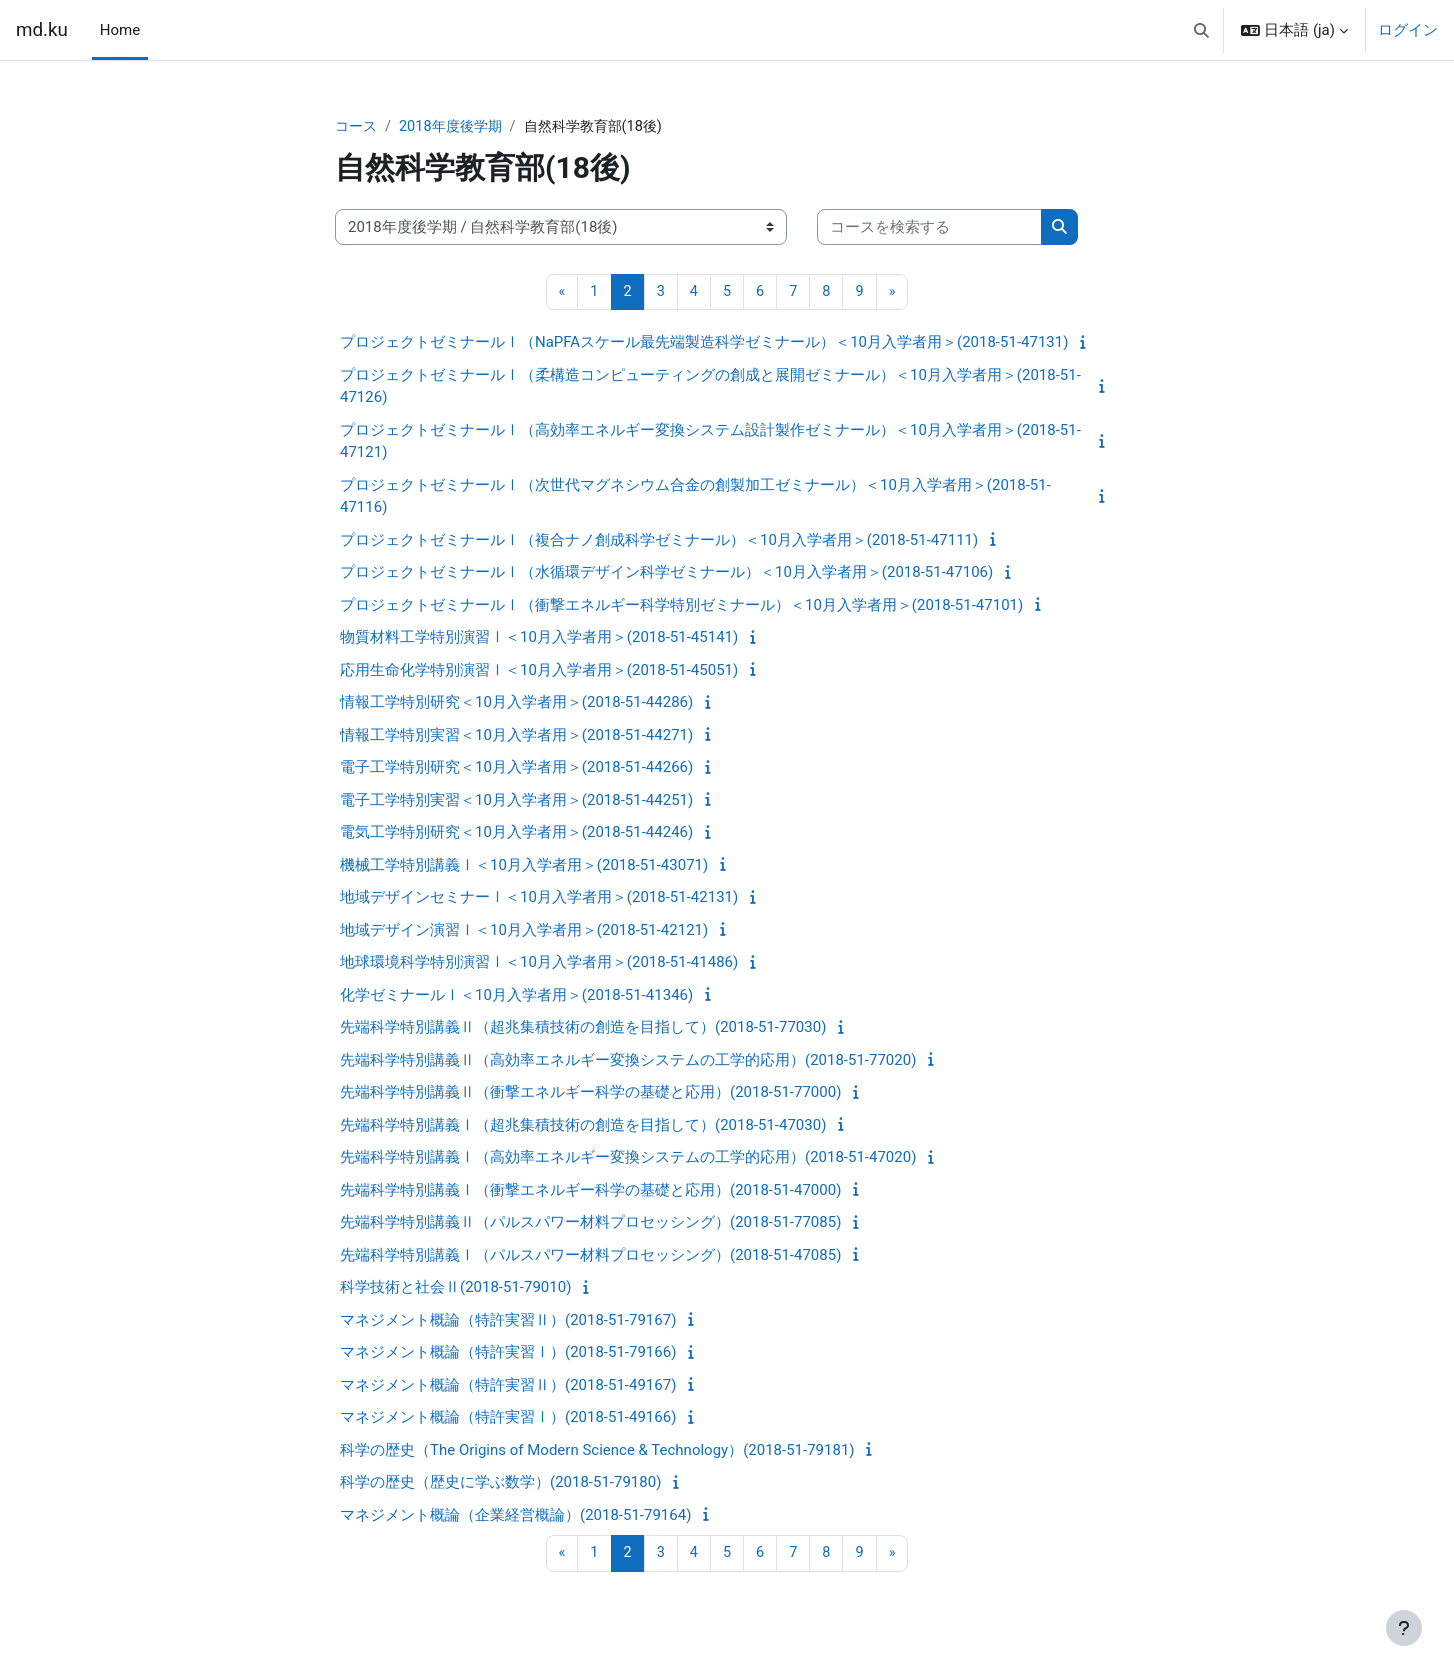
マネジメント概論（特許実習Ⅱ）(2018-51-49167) (508, 1386)
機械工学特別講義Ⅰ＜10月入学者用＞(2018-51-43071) (524, 866)
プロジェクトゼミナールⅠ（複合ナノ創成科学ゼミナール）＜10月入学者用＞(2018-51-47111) (659, 541)
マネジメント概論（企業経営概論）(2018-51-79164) (515, 1516)
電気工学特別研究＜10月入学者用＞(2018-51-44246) (516, 834)
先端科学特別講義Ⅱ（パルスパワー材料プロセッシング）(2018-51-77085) (590, 1224)
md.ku (42, 30)
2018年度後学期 (456, 127)
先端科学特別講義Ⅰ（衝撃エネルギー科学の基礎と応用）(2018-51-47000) (590, 1191)
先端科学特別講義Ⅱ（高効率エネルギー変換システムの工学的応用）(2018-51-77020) (628, 1061)
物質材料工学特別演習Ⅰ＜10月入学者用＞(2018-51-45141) (539, 639)
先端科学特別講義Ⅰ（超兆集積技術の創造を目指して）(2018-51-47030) (583, 1126)
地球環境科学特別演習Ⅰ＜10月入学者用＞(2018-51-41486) (539, 964)
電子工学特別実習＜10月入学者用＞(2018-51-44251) (516, 801)
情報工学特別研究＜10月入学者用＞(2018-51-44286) (516, 704)
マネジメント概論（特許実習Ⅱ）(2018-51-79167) (508, 1321)
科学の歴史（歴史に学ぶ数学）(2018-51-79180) (500, 1484)
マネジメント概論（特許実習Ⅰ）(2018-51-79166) (508, 1354)
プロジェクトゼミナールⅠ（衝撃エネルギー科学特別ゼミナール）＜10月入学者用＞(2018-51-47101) (681, 606)
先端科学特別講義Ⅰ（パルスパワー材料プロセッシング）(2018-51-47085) (590, 1256)
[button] (1201, 30)
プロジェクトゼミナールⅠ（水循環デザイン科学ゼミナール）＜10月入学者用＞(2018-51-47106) (666, 574)
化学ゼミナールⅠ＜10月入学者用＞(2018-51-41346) (516, 996)
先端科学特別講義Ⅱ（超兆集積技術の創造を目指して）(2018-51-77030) (583, 1029)
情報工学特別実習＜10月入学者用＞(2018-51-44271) (516, 736)
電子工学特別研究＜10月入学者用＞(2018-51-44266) (516, 769)
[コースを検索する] (929, 228)
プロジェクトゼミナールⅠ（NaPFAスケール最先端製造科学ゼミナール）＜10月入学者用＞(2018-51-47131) (704, 344)
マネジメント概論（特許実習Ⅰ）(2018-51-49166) (508, 1419)
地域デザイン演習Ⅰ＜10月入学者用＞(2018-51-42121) (524, 931)
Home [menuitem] (120, 30)
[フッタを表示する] (1404, 1628)
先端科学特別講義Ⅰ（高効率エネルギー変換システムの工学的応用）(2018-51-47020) (628, 1159)
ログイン (1408, 30)
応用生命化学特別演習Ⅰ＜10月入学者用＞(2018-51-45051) (539, 671)
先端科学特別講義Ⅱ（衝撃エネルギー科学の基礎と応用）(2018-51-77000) (590, 1094)
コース (357, 127)
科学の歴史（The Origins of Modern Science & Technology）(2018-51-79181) (597, 1451)
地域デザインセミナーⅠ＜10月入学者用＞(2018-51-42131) (539, 899)
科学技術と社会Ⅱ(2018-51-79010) (455, 1289)
